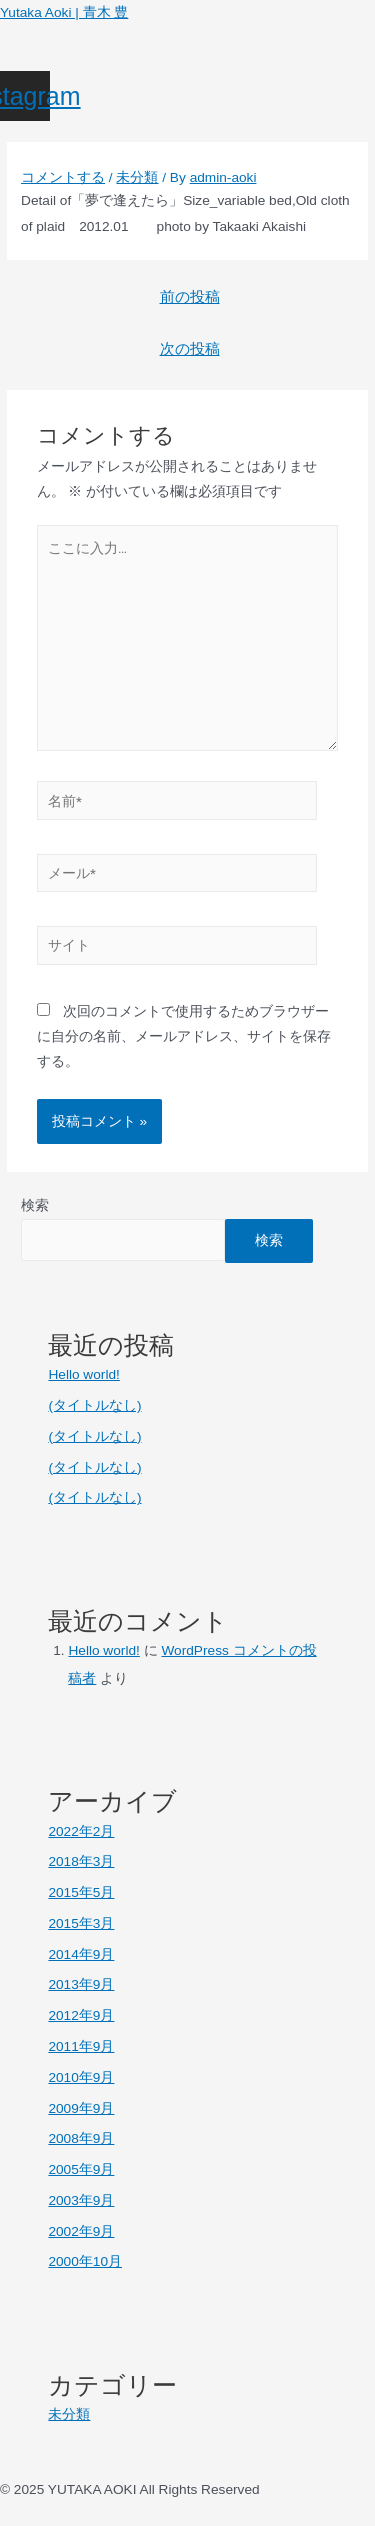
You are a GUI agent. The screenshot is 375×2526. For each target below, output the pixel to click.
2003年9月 (81, 2200)
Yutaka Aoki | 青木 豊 (64, 12)
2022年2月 (81, 1831)
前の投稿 (190, 297)
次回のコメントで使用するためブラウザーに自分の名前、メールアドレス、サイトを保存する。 (184, 1037)
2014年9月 (81, 1954)
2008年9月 (81, 2138)
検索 (35, 1205)
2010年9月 (81, 2077)
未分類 (137, 177)
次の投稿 (190, 349)
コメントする (63, 177)
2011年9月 (81, 2046)
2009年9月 (81, 2108)
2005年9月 (81, 2169)
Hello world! (83, 1374)
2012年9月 (81, 2015)
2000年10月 (85, 2261)
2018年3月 (81, 1861)
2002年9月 (81, 2231)
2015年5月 (81, 1892)
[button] (187, 60)
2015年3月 (81, 1923)
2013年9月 (81, 1984)
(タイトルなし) (94, 1405)
